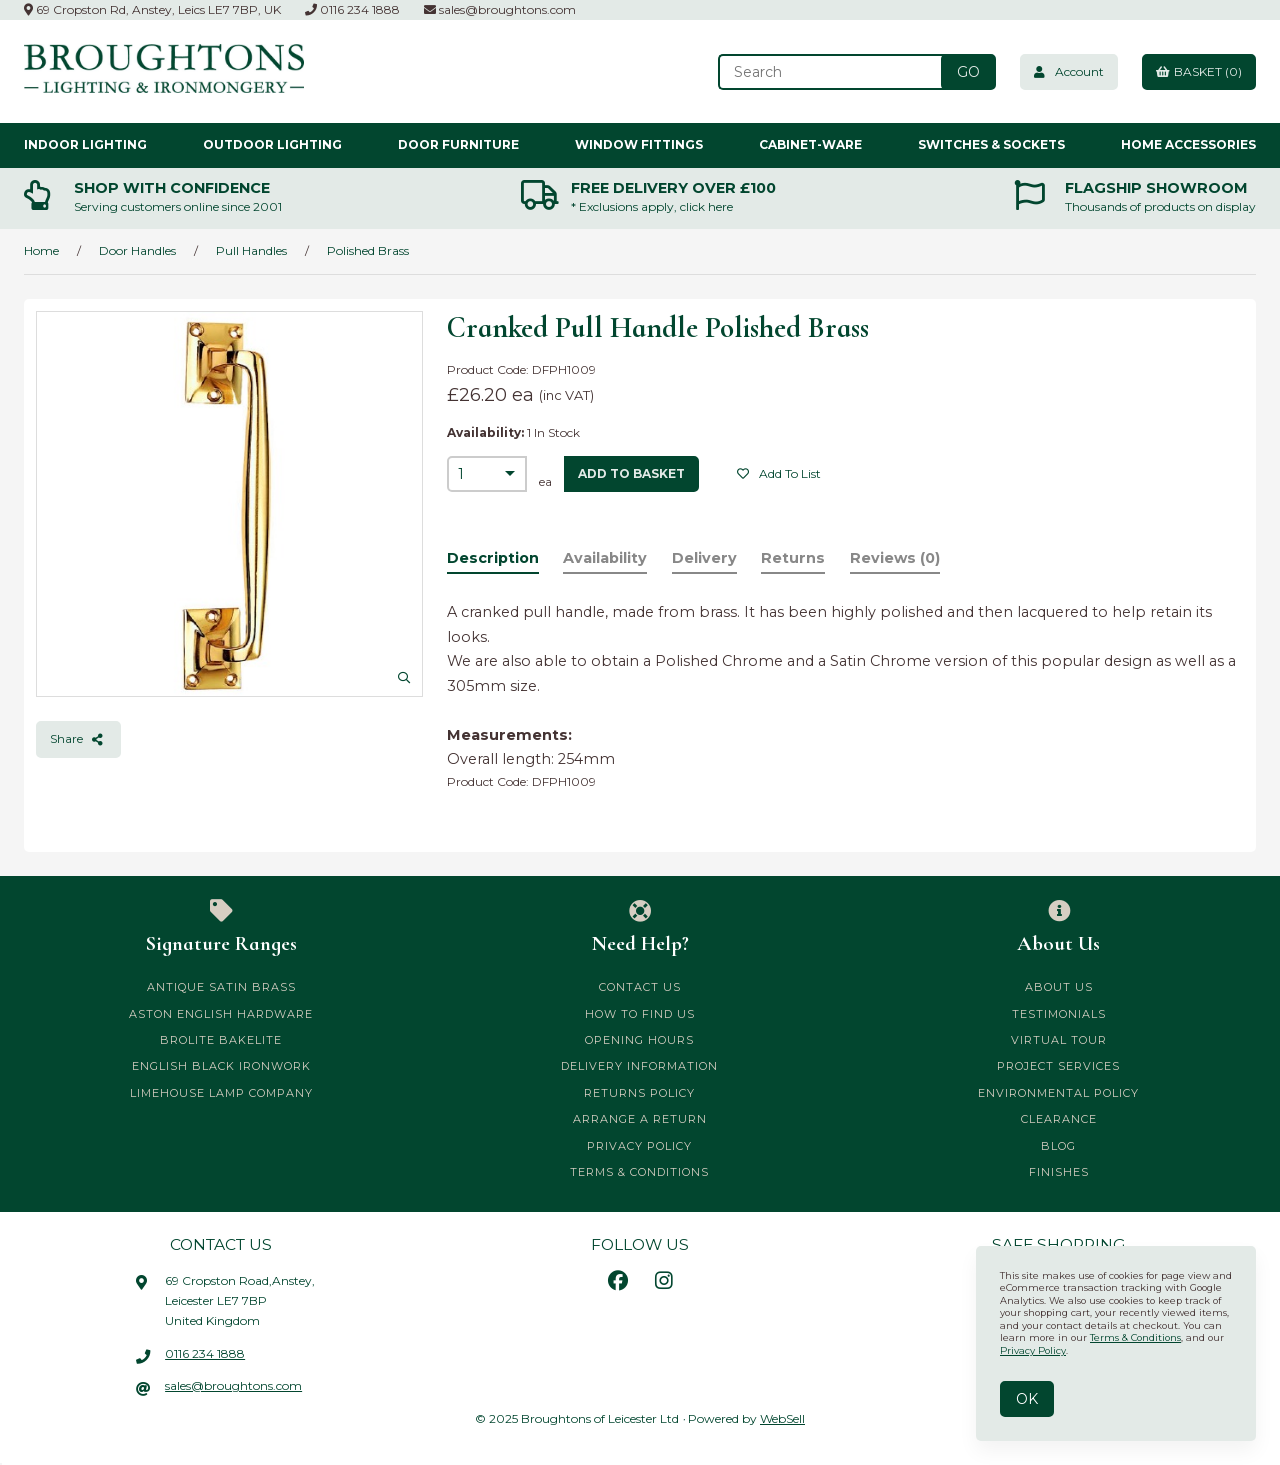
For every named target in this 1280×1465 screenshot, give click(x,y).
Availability (605, 558)
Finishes (1059, 1172)
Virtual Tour (1059, 1040)
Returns (793, 558)
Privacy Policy (639, 1146)
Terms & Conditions (639, 1172)
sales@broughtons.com (500, 9)
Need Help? (640, 928)
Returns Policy (639, 1093)
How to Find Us (640, 1014)
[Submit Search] (968, 72)
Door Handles (137, 250)
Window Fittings (639, 144)
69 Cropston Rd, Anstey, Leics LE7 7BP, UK (152, 9)
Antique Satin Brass (221, 987)
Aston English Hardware (221, 1014)
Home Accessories (1188, 144)
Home (41, 250)
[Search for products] (832, 72)
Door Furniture (458, 144)
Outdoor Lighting (272, 144)
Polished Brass (368, 250)
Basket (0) (1199, 71)
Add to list (779, 473)
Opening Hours (639, 1040)
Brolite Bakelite (221, 1040)
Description (493, 558)
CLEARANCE (1059, 1119)
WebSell (782, 1418)
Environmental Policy (1058, 1093)
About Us (1058, 928)
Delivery (704, 558)
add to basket (631, 473)
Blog (1058, 1146)
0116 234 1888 (352, 9)
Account (1069, 71)
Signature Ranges (221, 928)
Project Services (1058, 1066)
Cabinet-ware (810, 144)
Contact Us (640, 987)
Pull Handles (251, 250)
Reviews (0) (895, 558)
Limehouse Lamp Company (221, 1093)
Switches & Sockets (991, 144)
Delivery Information (639, 1066)
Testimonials (1059, 1014)
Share (78, 738)
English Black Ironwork (221, 1066)
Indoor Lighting (85, 144)
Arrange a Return (640, 1119)
